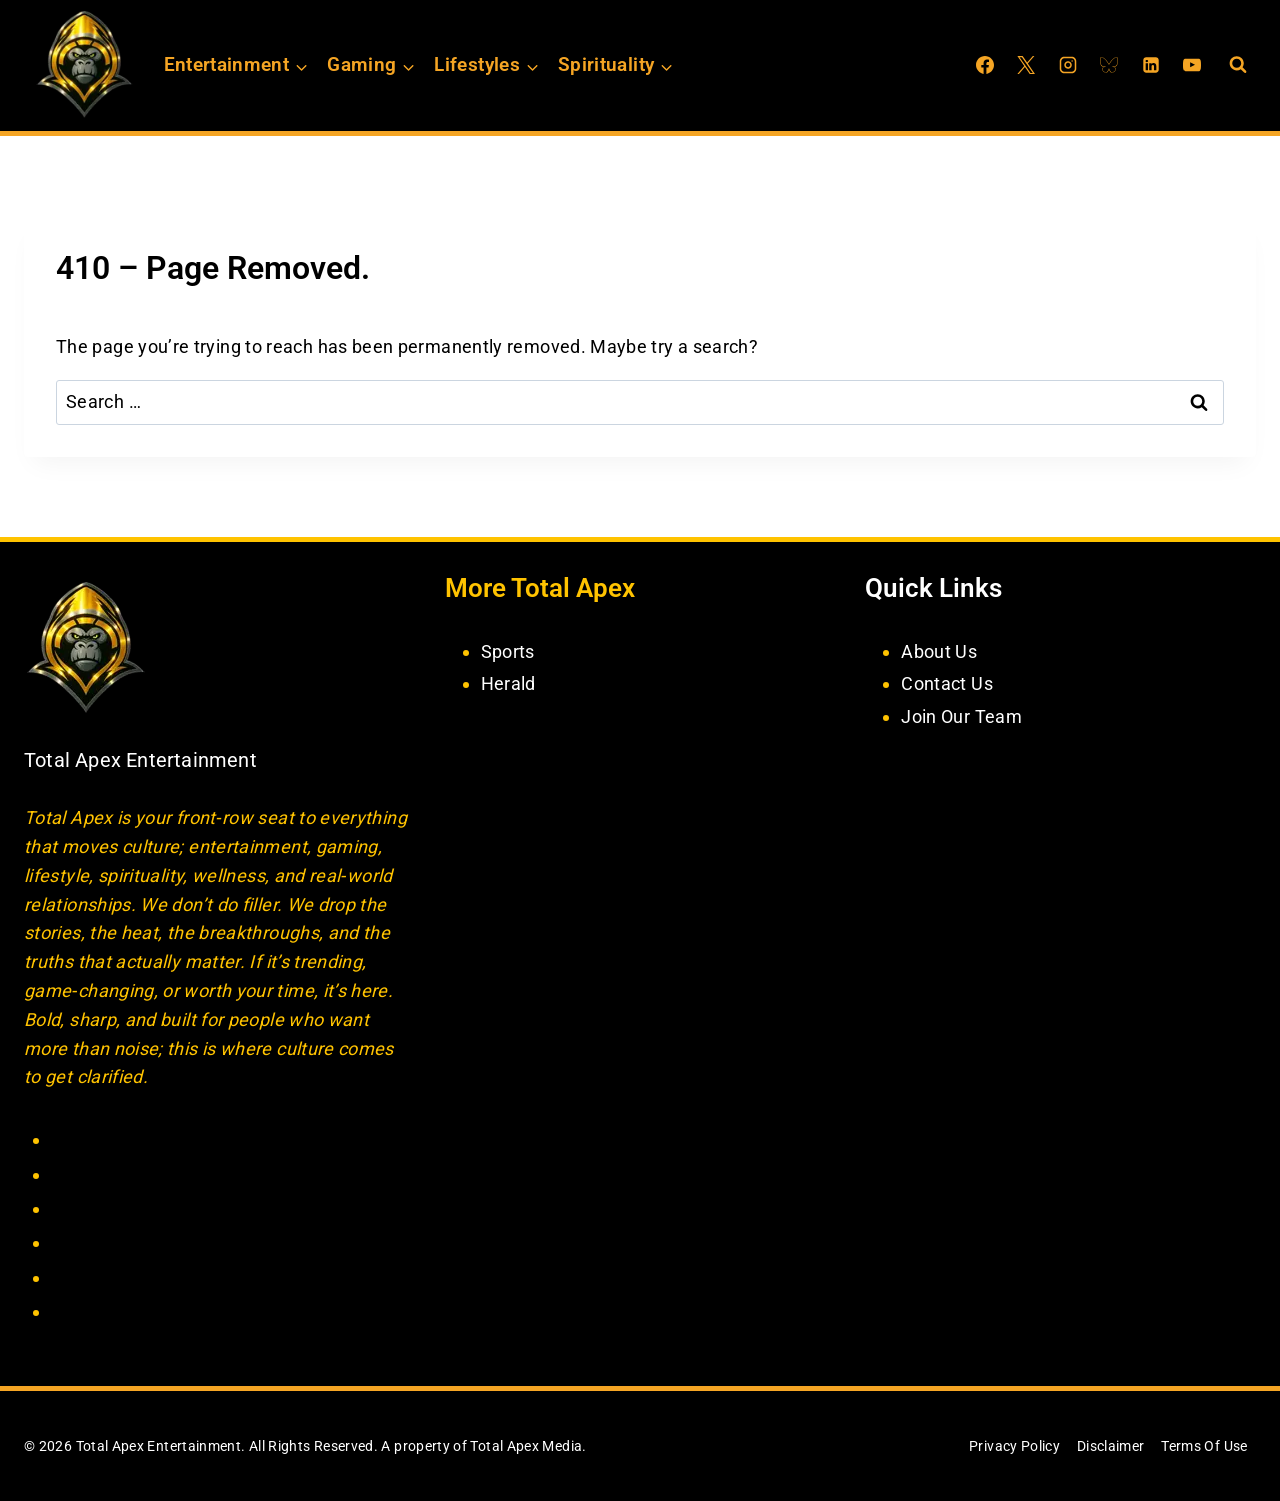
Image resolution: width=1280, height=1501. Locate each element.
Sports (508, 651)
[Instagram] (1068, 65)
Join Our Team (961, 716)
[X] (1026, 65)
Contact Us (947, 683)
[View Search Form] (1238, 65)
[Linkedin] (1151, 65)
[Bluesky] (1109, 65)
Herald (508, 683)
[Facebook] (985, 65)
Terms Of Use (1204, 1446)
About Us (939, 651)
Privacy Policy (1014, 1446)
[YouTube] (1192, 65)
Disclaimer (1111, 1446)
